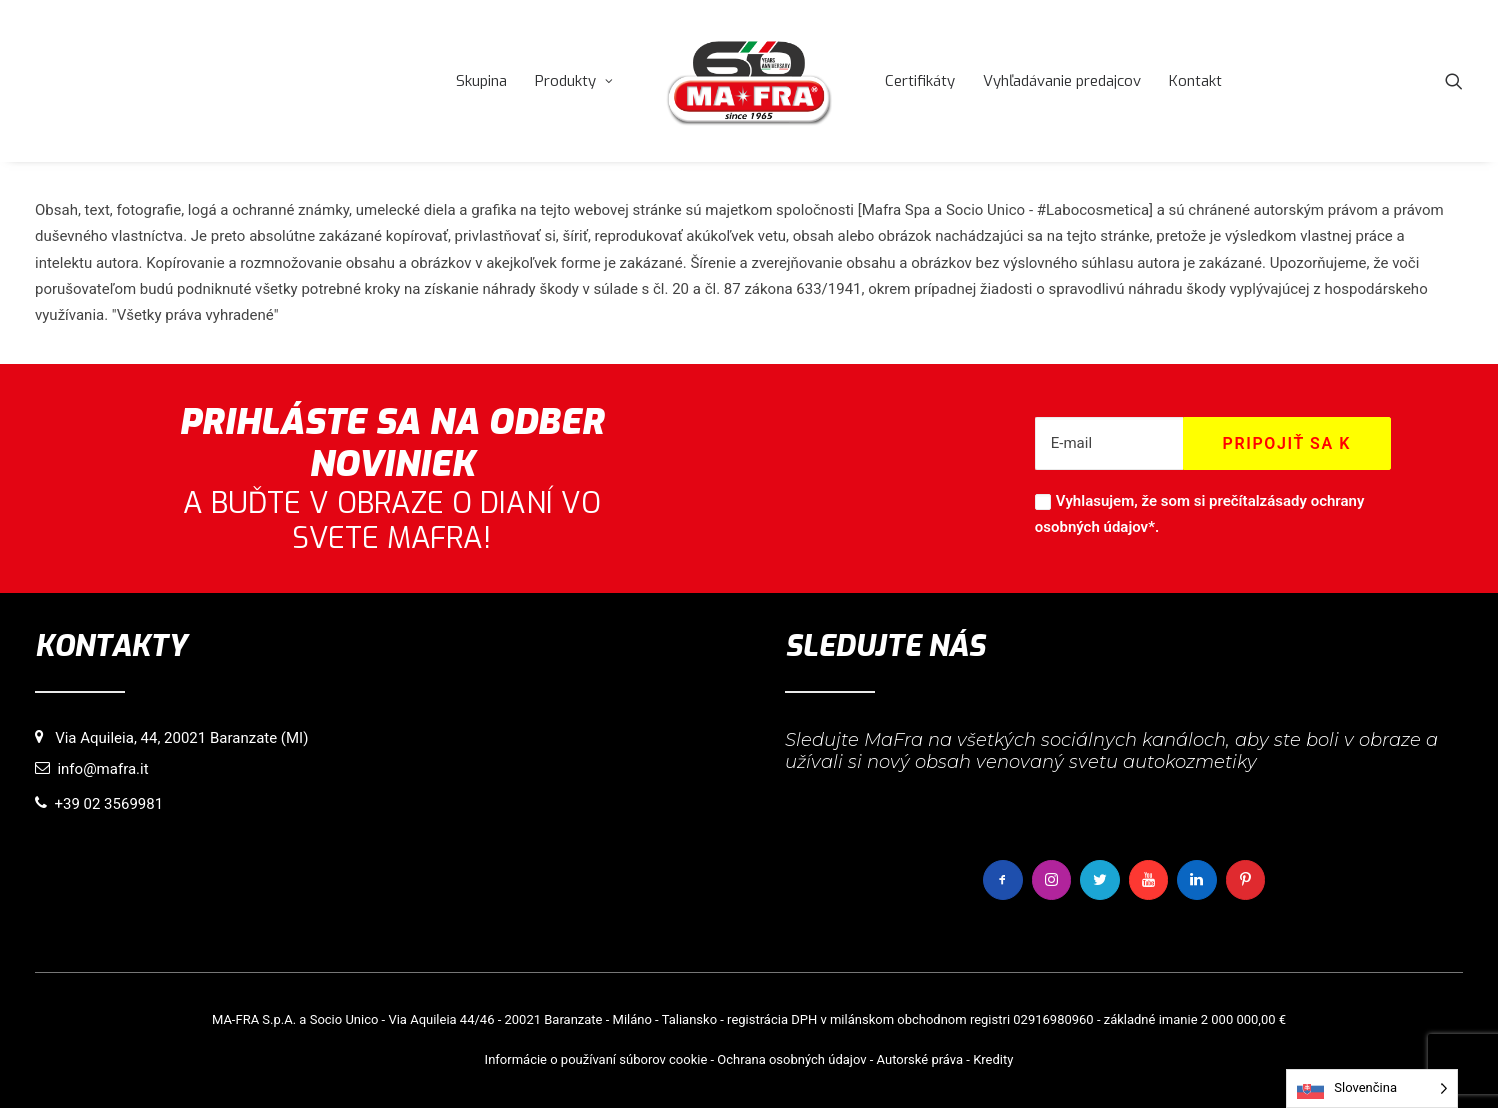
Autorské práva (920, 1059)
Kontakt (1195, 81)
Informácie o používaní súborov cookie (596, 1059)
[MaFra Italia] (749, 81)
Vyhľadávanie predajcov (1062, 81)
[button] (1454, 81)
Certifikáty (920, 81)
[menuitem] (481, 81)
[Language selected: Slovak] (1372, 1088)
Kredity (993, 1059)
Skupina (481, 81)
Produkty (574, 81)
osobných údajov (818, 1059)
